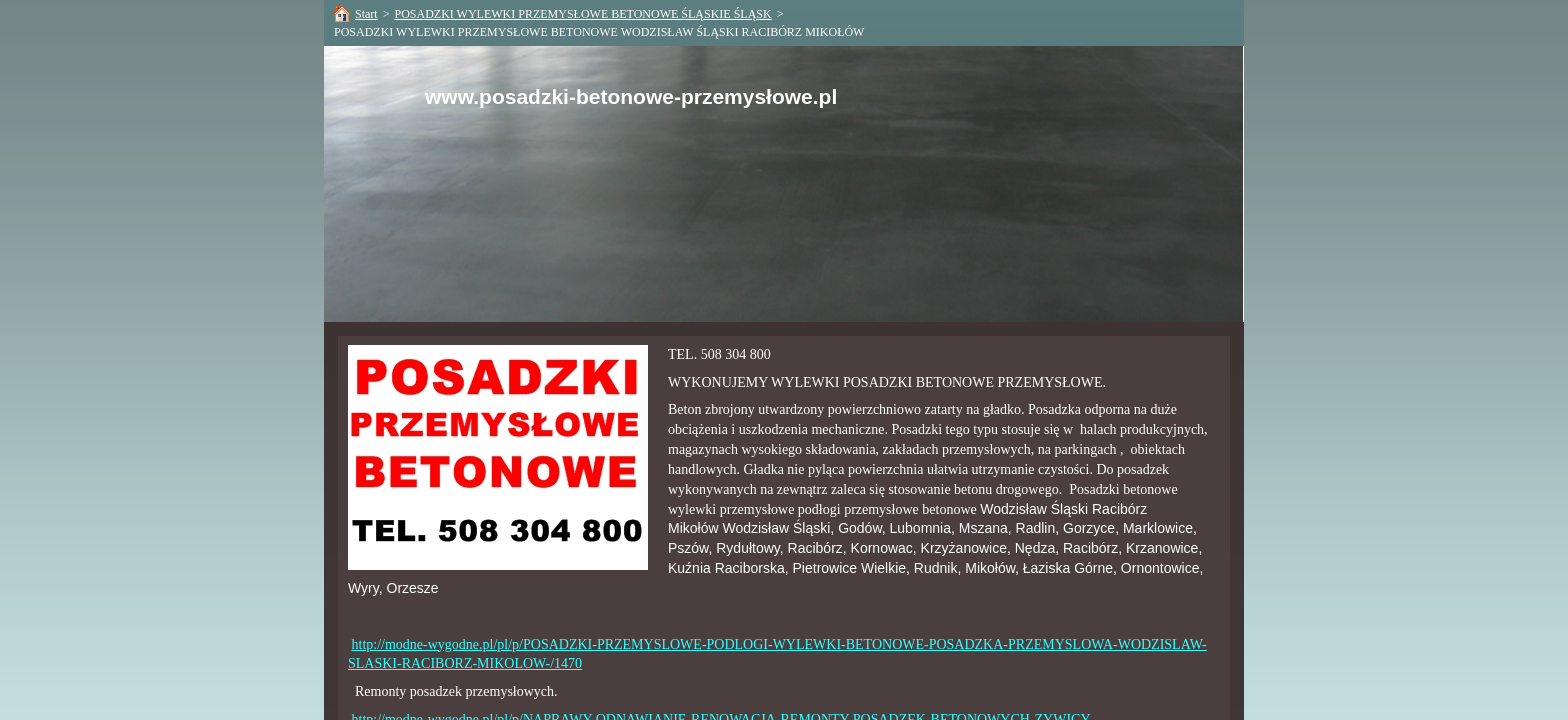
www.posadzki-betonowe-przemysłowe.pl (631, 96)
